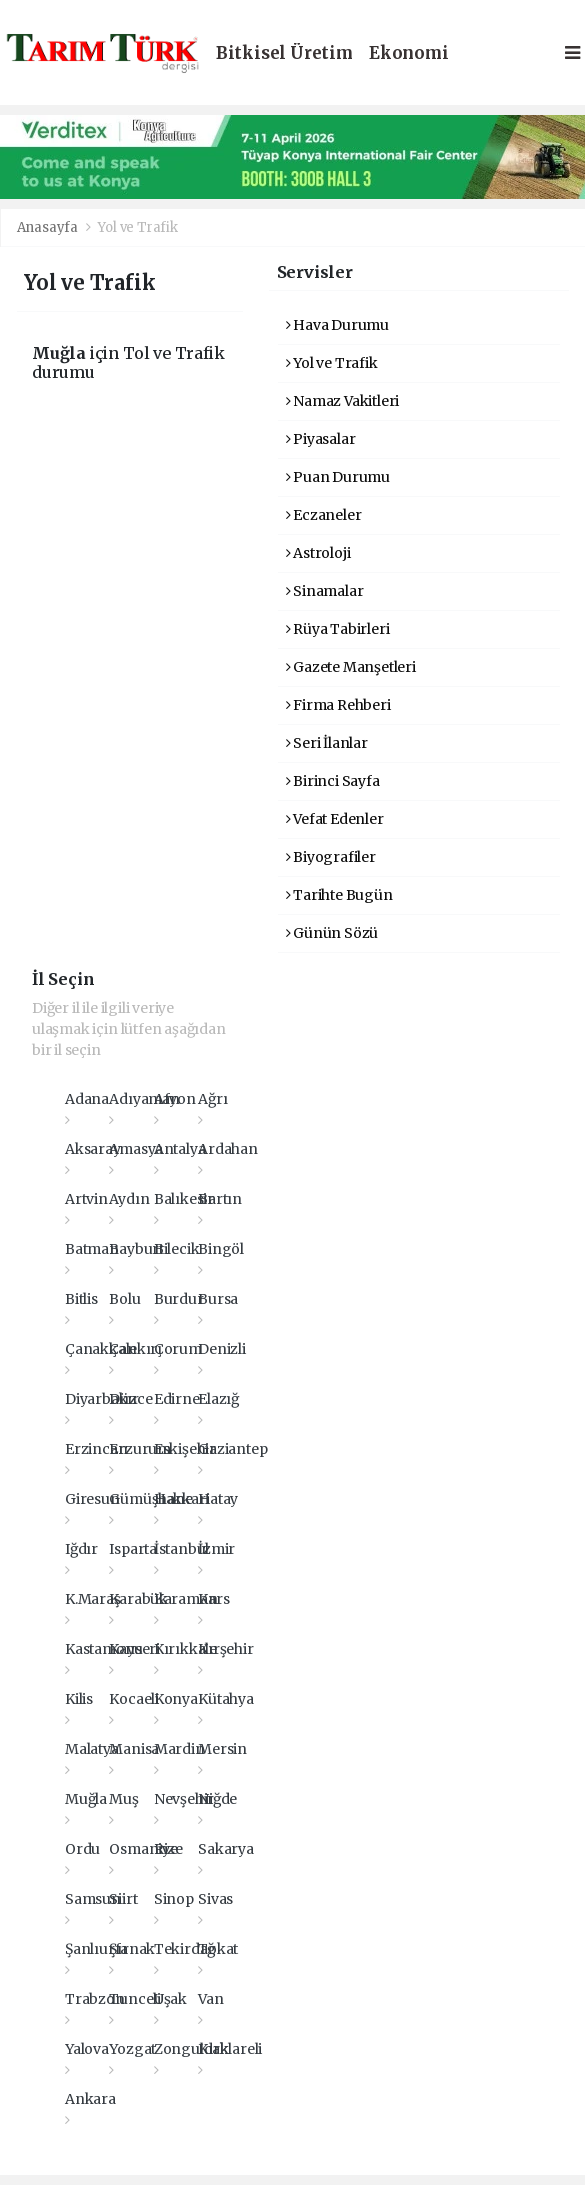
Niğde (217, 1799)
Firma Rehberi (338, 705)
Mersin (222, 1749)
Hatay (218, 1499)
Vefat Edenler (335, 819)
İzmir (216, 1549)
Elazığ (218, 1399)
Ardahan (228, 1149)
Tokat (218, 1949)
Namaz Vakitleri (343, 401)
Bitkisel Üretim (284, 53)
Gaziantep (232, 1449)
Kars (213, 1599)
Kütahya (226, 1699)
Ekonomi (409, 53)
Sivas (215, 1899)
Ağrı (212, 1099)
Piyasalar (321, 439)
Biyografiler (331, 857)
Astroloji (318, 553)
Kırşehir (225, 1649)
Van (210, 1999)
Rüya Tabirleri (338, 629)
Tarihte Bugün (339, 895)
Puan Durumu (338, 477)
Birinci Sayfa (333, 781)
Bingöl (221, 1249)
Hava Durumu (338, 325)
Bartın (220, 1199)
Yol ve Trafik (138, 227)
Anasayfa (49, 227)
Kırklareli (230, 2049)
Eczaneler (324, 515)
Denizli (222, 1349)
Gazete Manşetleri (351, 667)
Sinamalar (325, 591)
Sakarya (226, 1849)
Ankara (90, 2099)
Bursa (218, 1299)
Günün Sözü (332, 933)
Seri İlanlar (327, 743)
